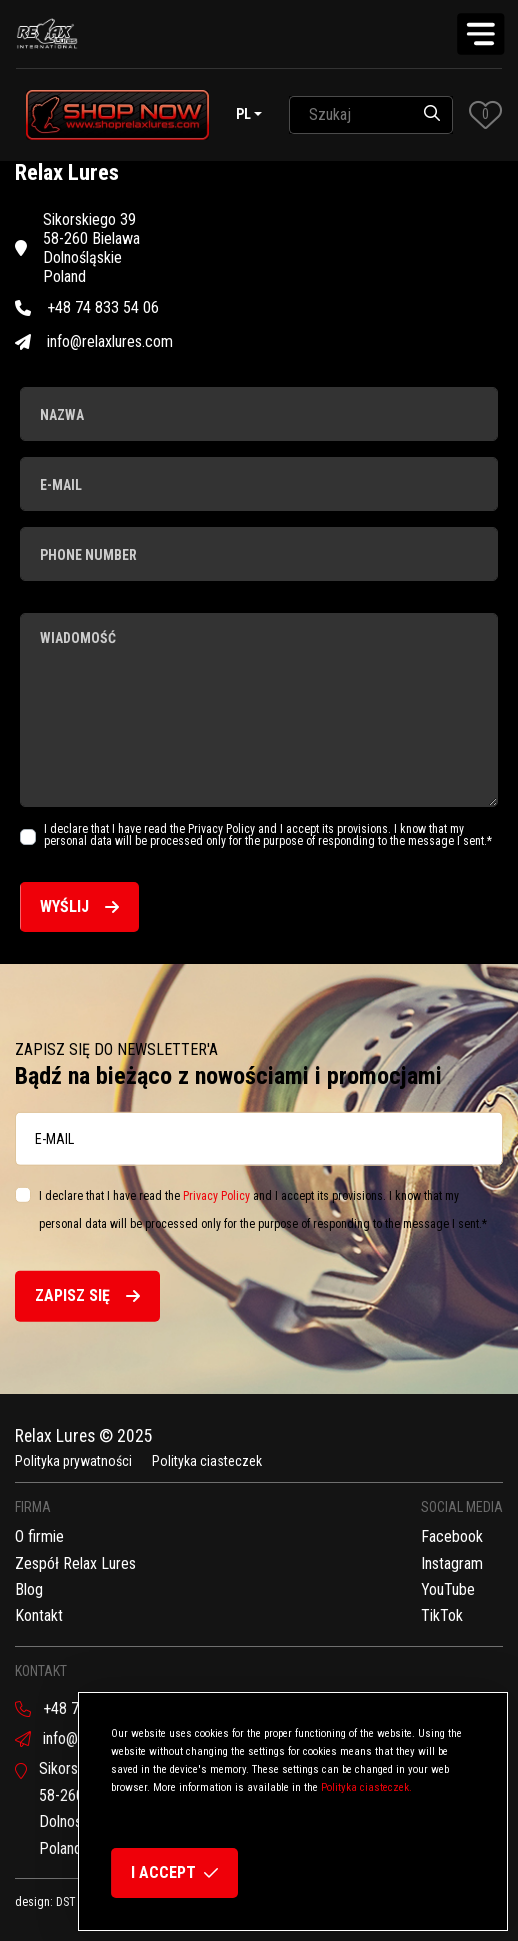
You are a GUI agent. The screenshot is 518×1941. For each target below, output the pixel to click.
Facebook (452, 1536)
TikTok (442, 1615)
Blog (29, 1589)
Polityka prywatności (73, 1461)
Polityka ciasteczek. (366, 1787)
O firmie (39, 1536)
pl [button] (243, 114)
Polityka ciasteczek (207, 1461)
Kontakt (39, 1615)
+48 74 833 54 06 (87, 307)
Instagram (452, 1563)
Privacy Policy (216, 1195)
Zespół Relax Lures (75, 1563)
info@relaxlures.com (94, 341)
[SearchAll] (350, 115)
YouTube (448, 1589)
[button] (485, 114)
